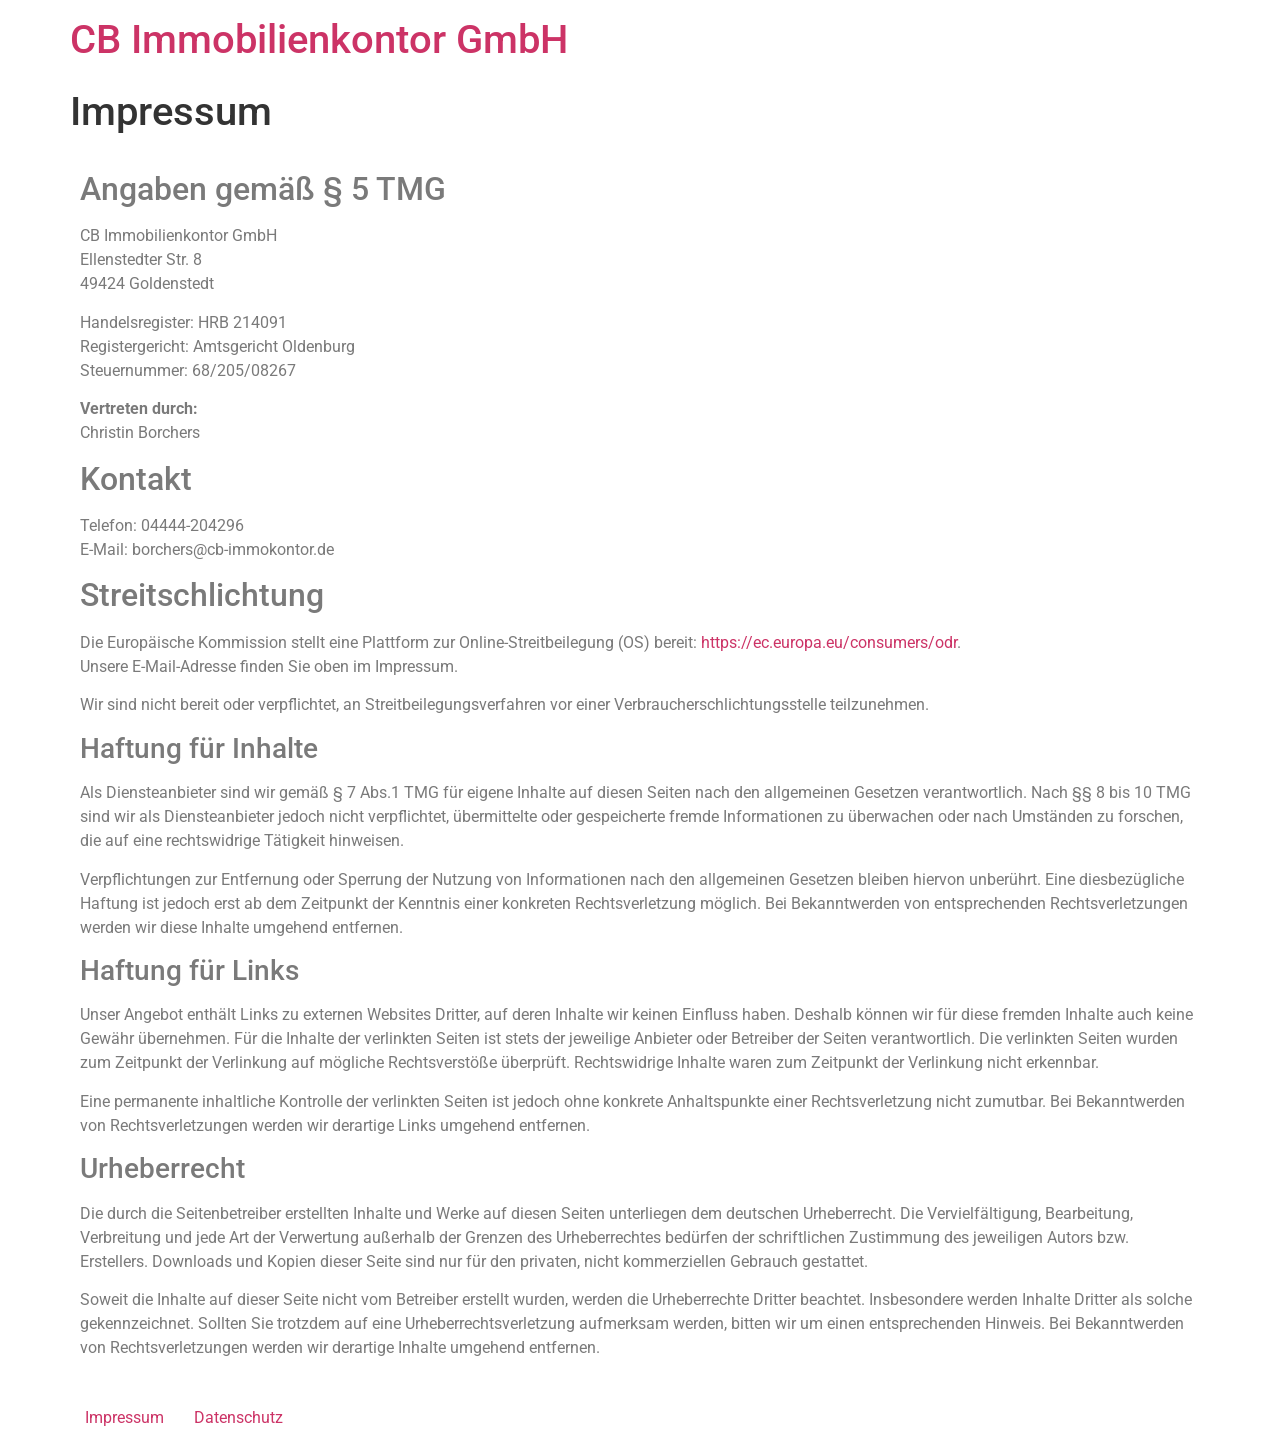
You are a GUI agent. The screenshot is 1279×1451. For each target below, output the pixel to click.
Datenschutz (238, 1417)
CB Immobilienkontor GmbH (319, 39)
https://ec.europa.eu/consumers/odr (829, 642)
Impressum (124, 1417)
